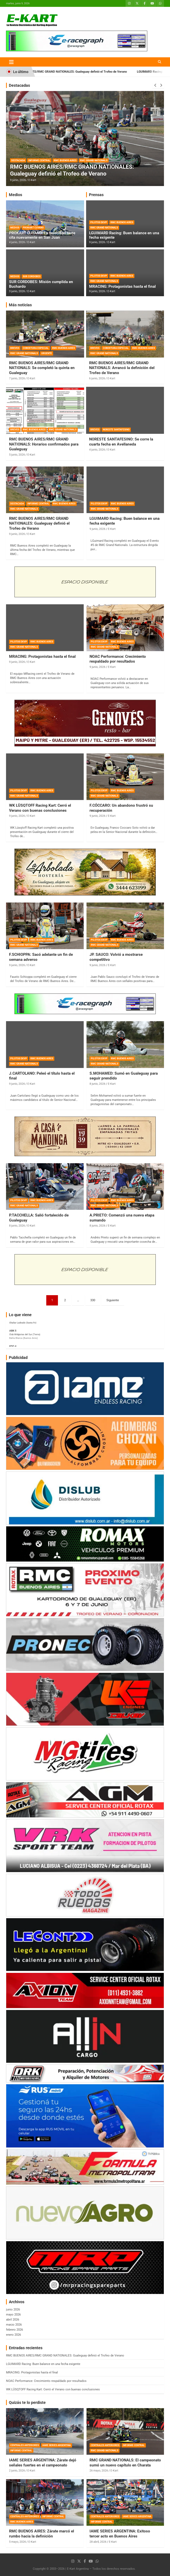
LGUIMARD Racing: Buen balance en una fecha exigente (124, 235)
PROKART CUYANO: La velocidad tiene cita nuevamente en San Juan (42, 235)
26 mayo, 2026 (99, 2470)
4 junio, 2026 (17, 242)
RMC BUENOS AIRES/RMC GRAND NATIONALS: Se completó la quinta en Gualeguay (42, 368)
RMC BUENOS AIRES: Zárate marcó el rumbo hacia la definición (41, 2533)
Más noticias (20, 304)
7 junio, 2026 (17, 378)
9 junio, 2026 (18, 180)
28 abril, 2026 (98, 2541)
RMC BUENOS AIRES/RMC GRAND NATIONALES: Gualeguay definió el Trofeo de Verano (79, 71)
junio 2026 (13, 2309)
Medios (15, 194)
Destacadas (19, 85)
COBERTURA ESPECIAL (36, 348)
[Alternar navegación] (11, 62)
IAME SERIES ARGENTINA (56, 2445)
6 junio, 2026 (97, 378)
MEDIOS (14, 227)
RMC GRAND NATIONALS (93, 160)
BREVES (14, 348)
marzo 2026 (14, 2324)
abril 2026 (12, 2319)
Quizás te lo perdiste (27, 2402)
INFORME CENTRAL (39, 160)
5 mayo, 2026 (17, 2541)
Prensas (96, 194)
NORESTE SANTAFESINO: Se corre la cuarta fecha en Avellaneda (121, 442)
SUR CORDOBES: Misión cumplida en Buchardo (41, 284)
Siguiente (112, 1300)
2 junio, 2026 (17, 2470)
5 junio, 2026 (17, 454)
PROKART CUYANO (33, 227)
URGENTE (46, 353)
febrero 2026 (14, 2329)
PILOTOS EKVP (98, 222)
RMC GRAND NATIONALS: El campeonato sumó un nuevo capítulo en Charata (125, 2462)
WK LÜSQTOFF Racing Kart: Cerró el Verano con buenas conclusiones (40, 808)
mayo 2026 (13, 2314)
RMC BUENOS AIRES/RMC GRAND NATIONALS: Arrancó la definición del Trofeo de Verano (122, 368)
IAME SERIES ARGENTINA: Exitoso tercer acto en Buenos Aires (120, 2533)
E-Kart (32, 180)
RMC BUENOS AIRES (65, 160)
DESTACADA (18, 160)
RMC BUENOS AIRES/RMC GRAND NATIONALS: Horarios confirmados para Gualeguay (43, 444)
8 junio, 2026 (97, 1083)
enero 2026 (13, 2334)
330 (92, 1300)
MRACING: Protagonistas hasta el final (122, 286)
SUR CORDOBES (31, 276)
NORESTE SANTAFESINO (116, 429)
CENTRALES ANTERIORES (24, 2445)
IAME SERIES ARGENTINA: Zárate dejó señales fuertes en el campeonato (42, 2462)
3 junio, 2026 (17, 291)
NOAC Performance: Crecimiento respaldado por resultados (118, 659)
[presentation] (155, 85)
